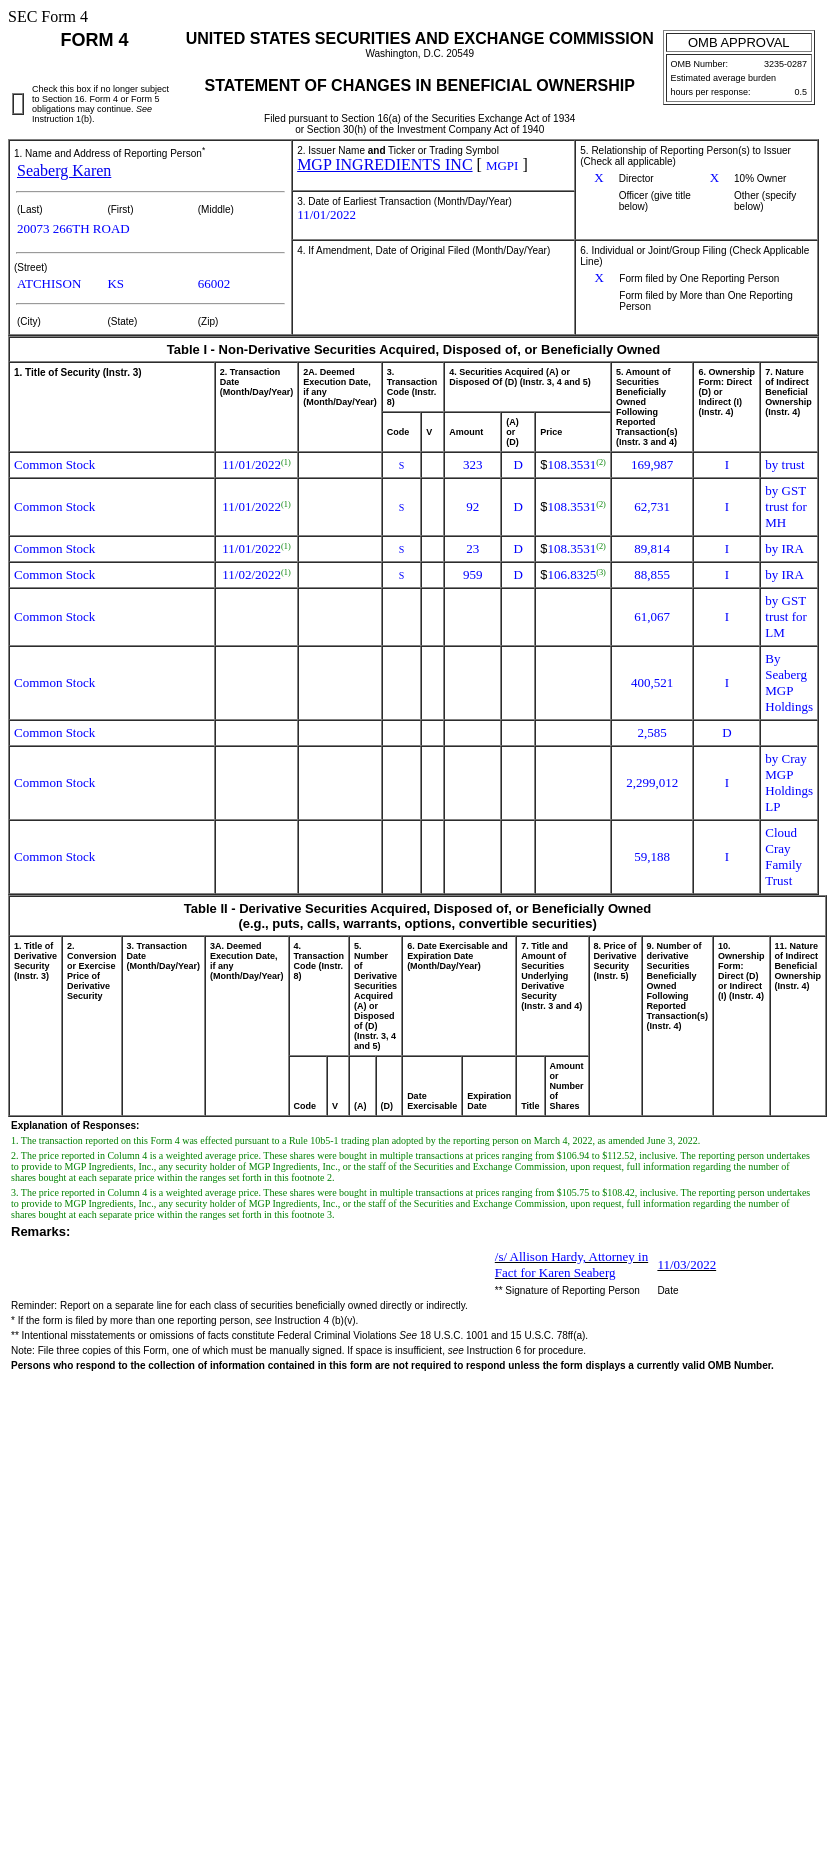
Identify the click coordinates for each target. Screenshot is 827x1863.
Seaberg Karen (64, 170)
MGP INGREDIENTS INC (384, 164)
